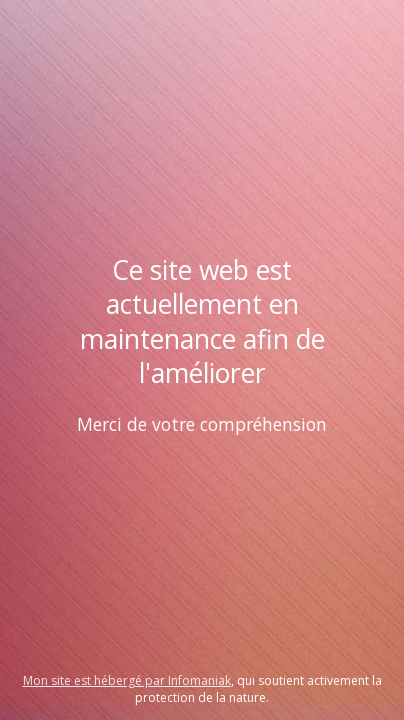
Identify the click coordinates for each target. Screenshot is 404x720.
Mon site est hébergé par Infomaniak (127, 680)
